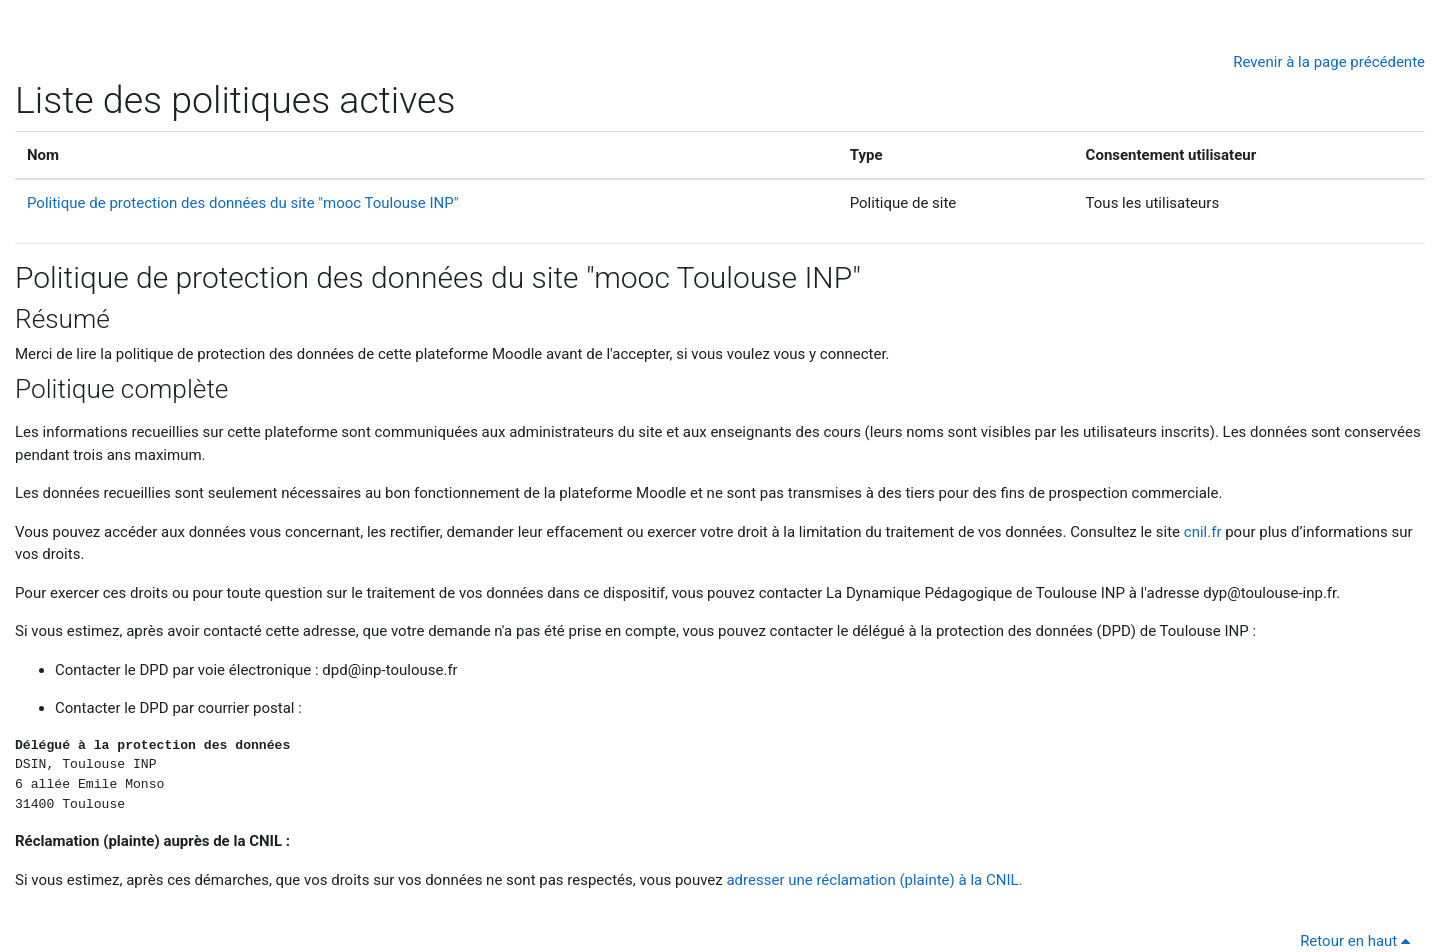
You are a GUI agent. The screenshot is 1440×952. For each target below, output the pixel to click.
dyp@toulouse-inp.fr (1269, 593)
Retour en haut (1358, 941)
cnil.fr (1203, 532)
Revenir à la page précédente (1329, 62)
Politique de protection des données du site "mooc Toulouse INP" (243, 203)
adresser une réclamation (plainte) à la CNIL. (874, 880)
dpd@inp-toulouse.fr (389, 670)
